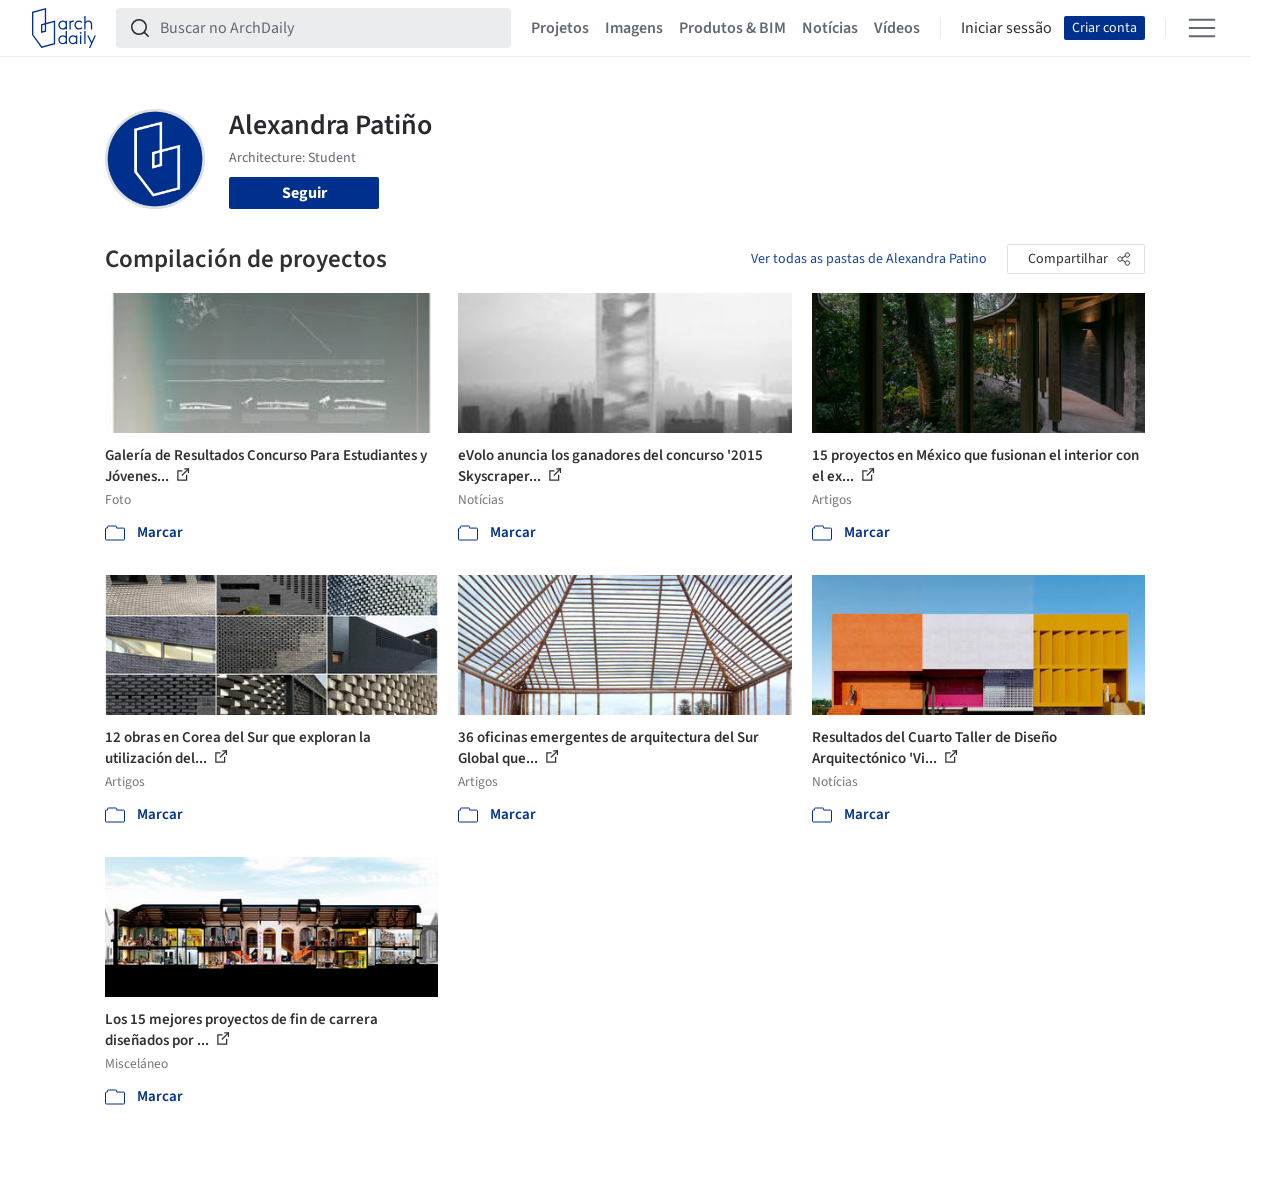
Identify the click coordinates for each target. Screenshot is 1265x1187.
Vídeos (897, 28)
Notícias (830, 28)
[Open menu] (1202, 28)
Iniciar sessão (1006, 28)
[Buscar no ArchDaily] (329, 28)
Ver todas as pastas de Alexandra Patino (869, 259)
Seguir (304, 193)
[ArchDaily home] (64, 28)
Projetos (560, 28)
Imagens (634, 28)
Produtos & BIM (732, 28)
